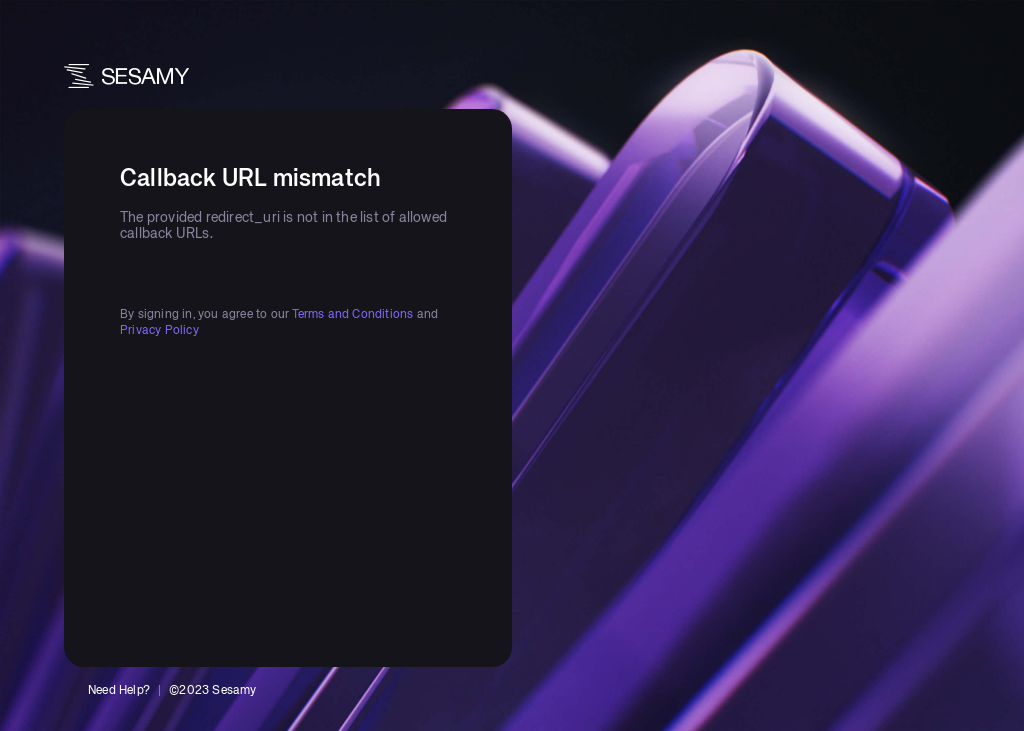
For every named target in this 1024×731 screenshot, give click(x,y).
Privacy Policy (159, 331)
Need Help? (119, 691)
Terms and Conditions (352, 315)
